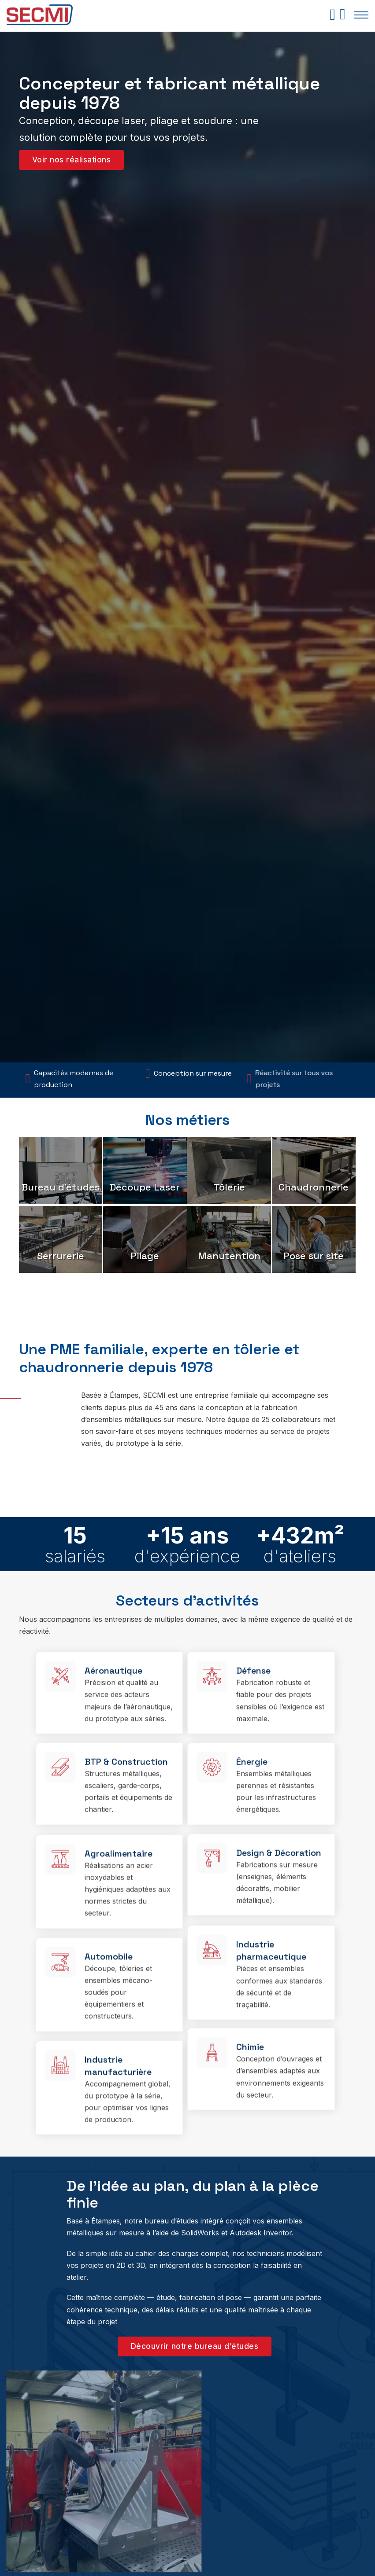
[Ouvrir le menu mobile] (361, 14)
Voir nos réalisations (71, 159)
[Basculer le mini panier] (332, 14)
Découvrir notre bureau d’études (195, 2346)
